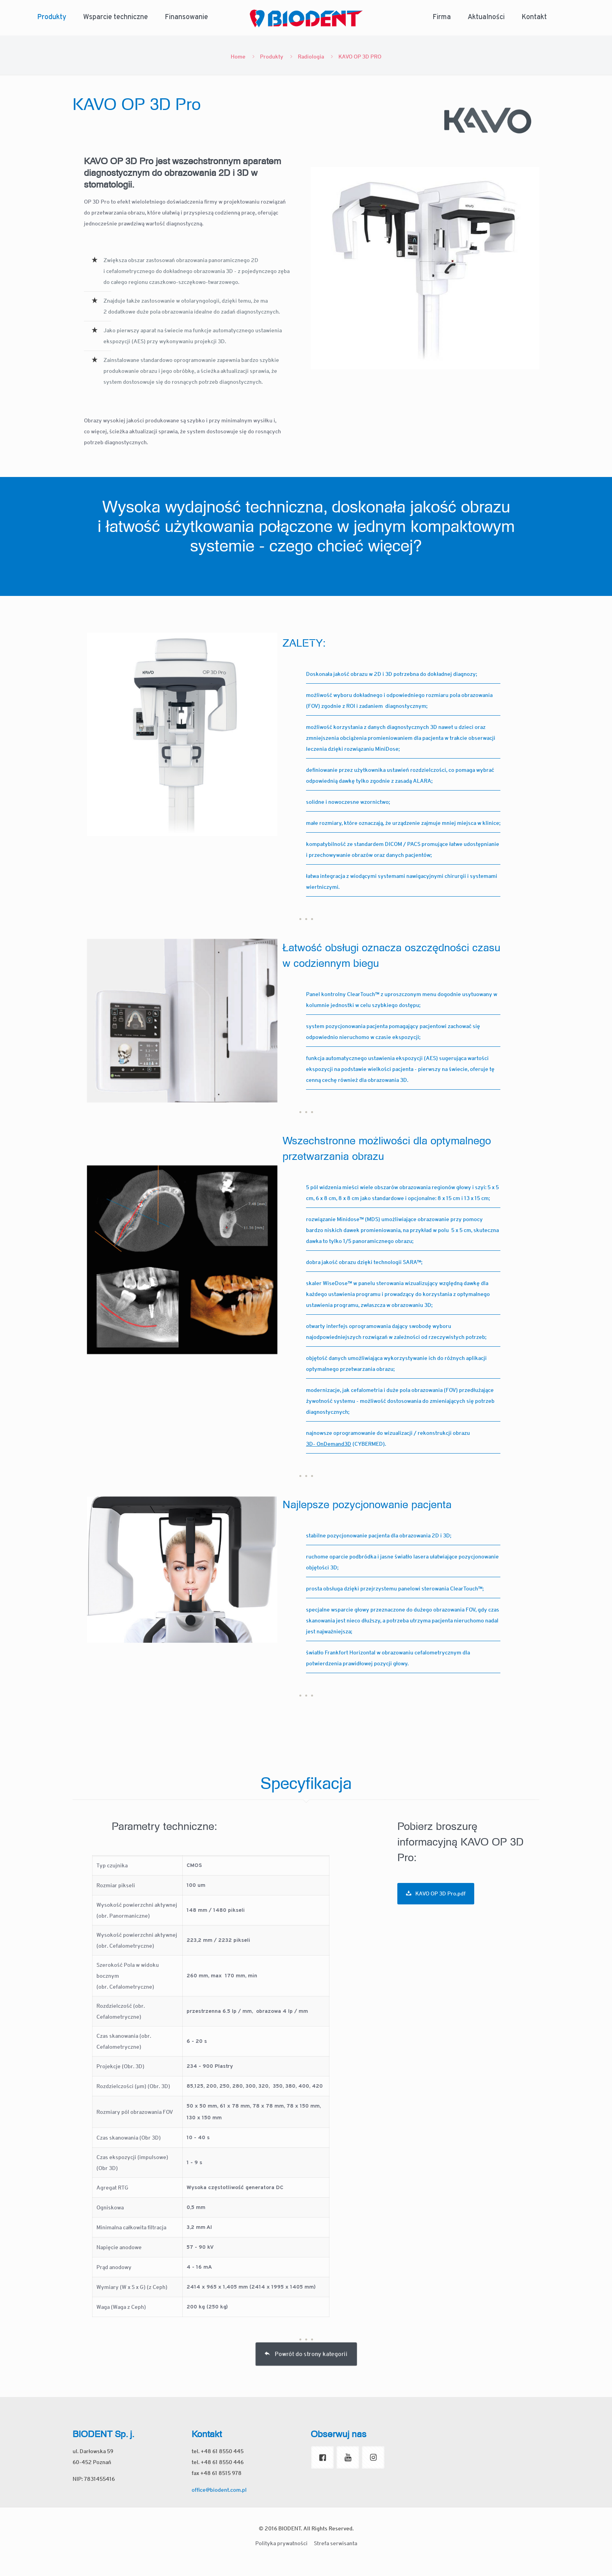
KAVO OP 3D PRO (359, 56)
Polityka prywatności (281, 2543)
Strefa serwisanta (335, 2543)
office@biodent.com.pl (219, 2489)
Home (238, 56)
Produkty (271, 56)
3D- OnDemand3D (328, 1443)
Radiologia (311, 56)
